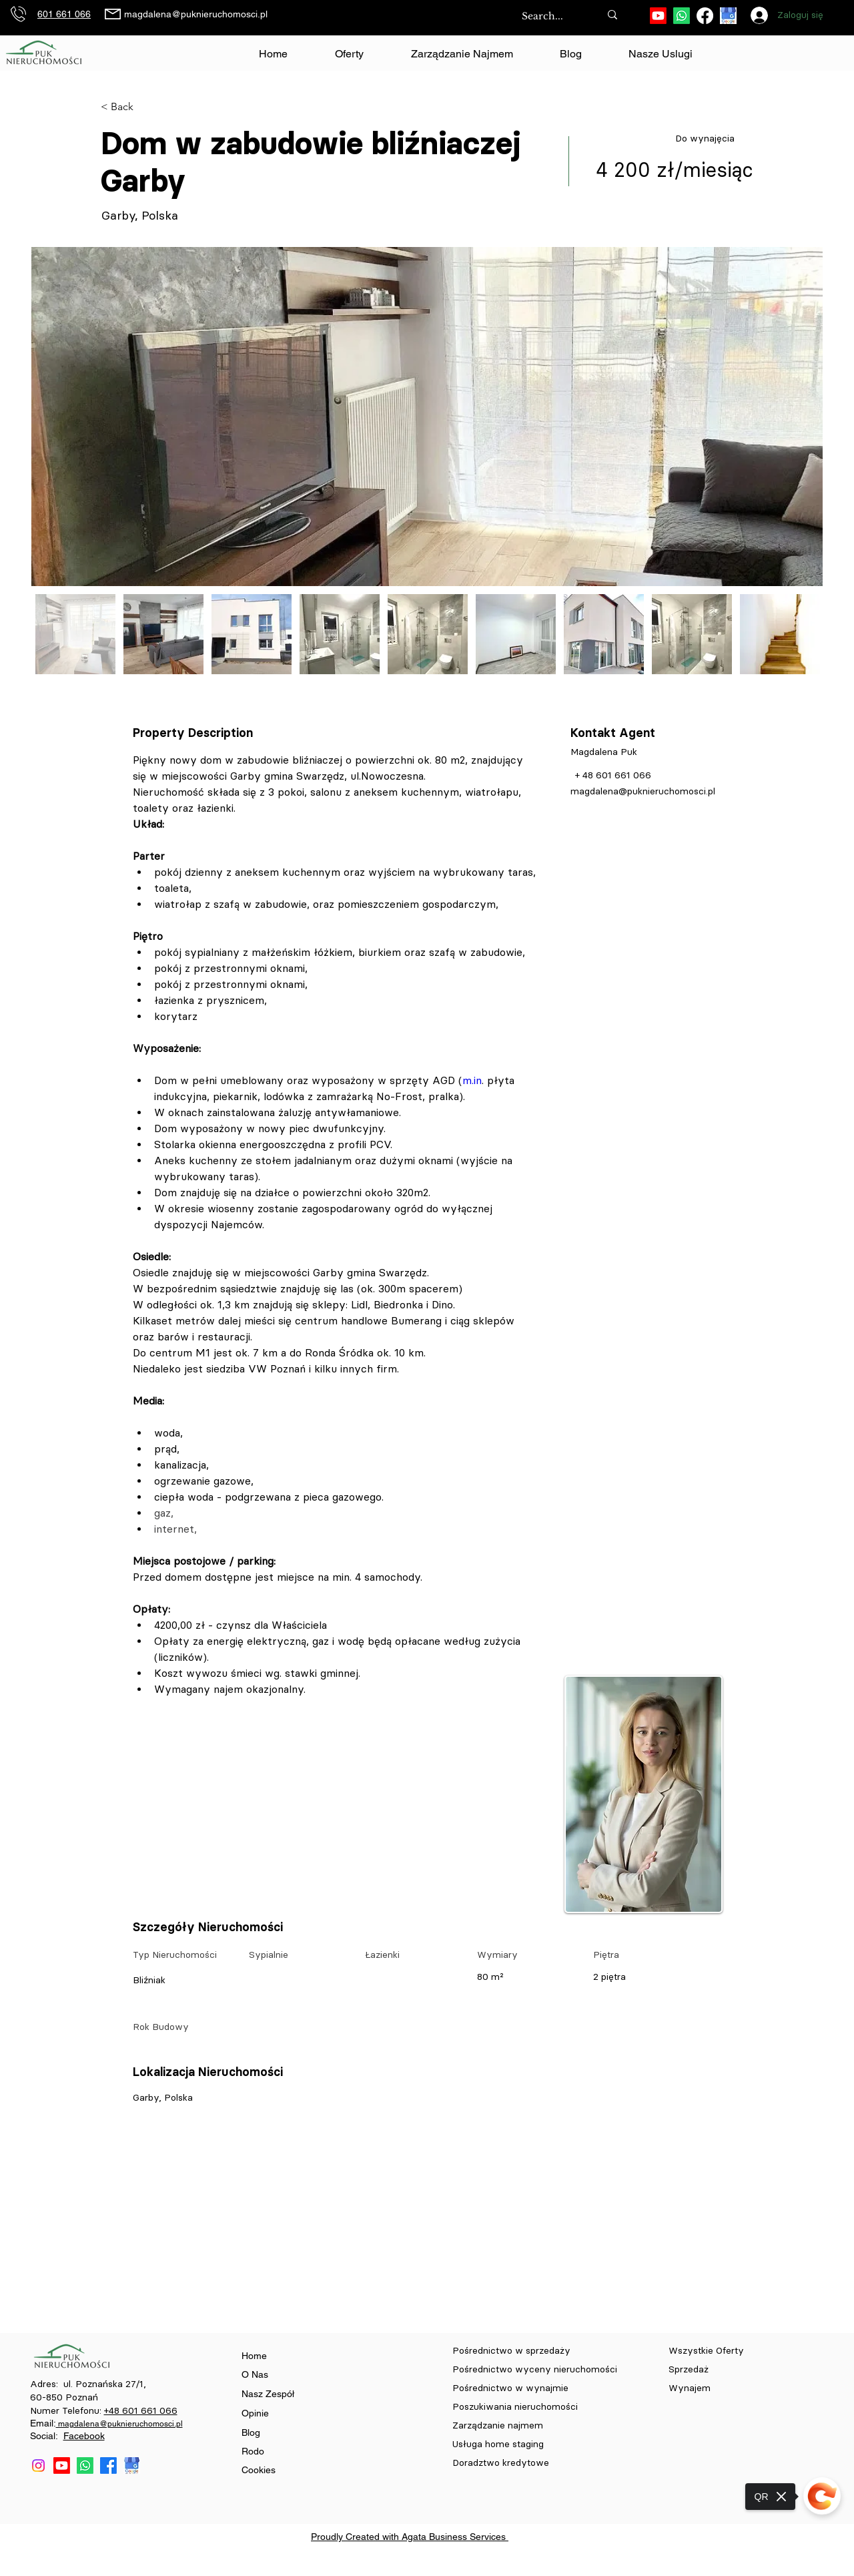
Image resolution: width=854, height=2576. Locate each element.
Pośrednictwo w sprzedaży (511, 2350)
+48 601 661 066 (140, 2410)
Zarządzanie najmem (497, 2425)
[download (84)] (728, 15)
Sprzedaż (690, 2369)
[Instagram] (38, 2465)
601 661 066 (64, 14)
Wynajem (690, 2388)
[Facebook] (705, 15)
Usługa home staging (498, 2444)
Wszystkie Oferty (706, 2350)
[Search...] (547, 17)
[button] (660, 54)
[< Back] (148, 107)
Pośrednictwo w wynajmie (511, 2388)
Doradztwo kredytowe (500, 2463)
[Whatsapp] (681, 15)
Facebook (84, 2435)
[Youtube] (658, 15)
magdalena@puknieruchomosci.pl (196, 14)
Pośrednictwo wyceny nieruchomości (534, 2369)
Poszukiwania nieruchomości (516, 2406)
